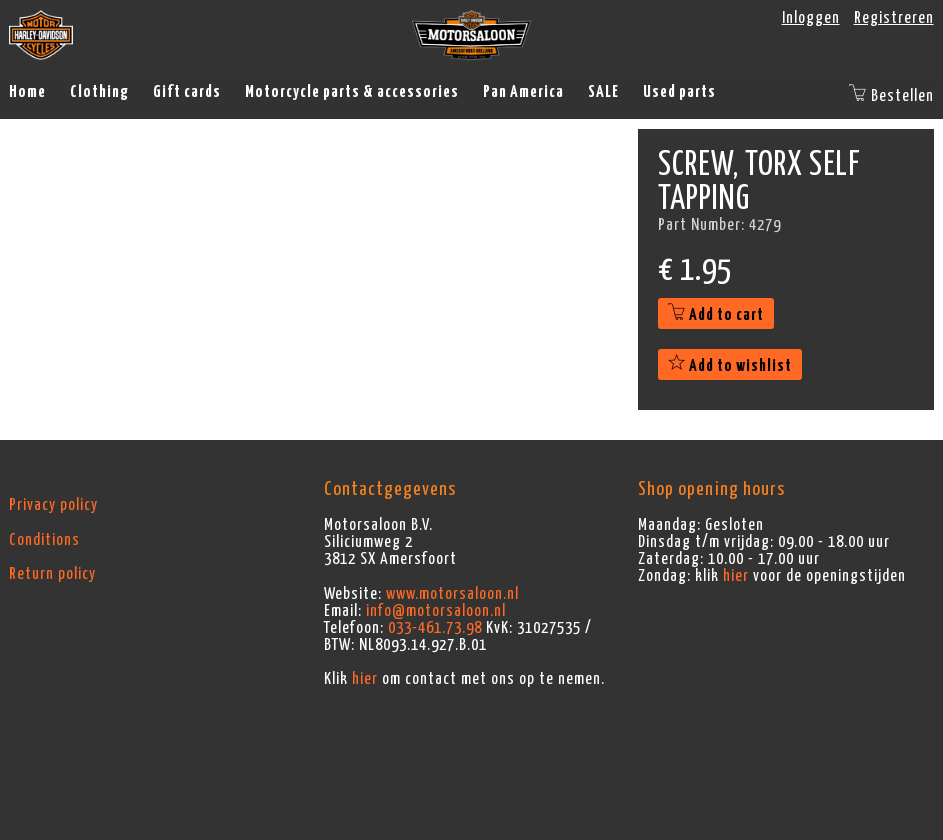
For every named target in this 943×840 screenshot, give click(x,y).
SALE (603, 92)
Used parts (679, 92)
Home (27, 92)
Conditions (44, 540)
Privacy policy (53, 505)
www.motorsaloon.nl (452, 594)
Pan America (523, 92)
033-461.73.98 (435, 628)
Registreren (894, 18)
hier (365, 679)
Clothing (99, 92)
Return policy (52, 574)
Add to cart (716, 315)
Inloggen (811, 18)
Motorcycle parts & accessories (352, 92)
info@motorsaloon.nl (436, 611)
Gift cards (187, 92)
